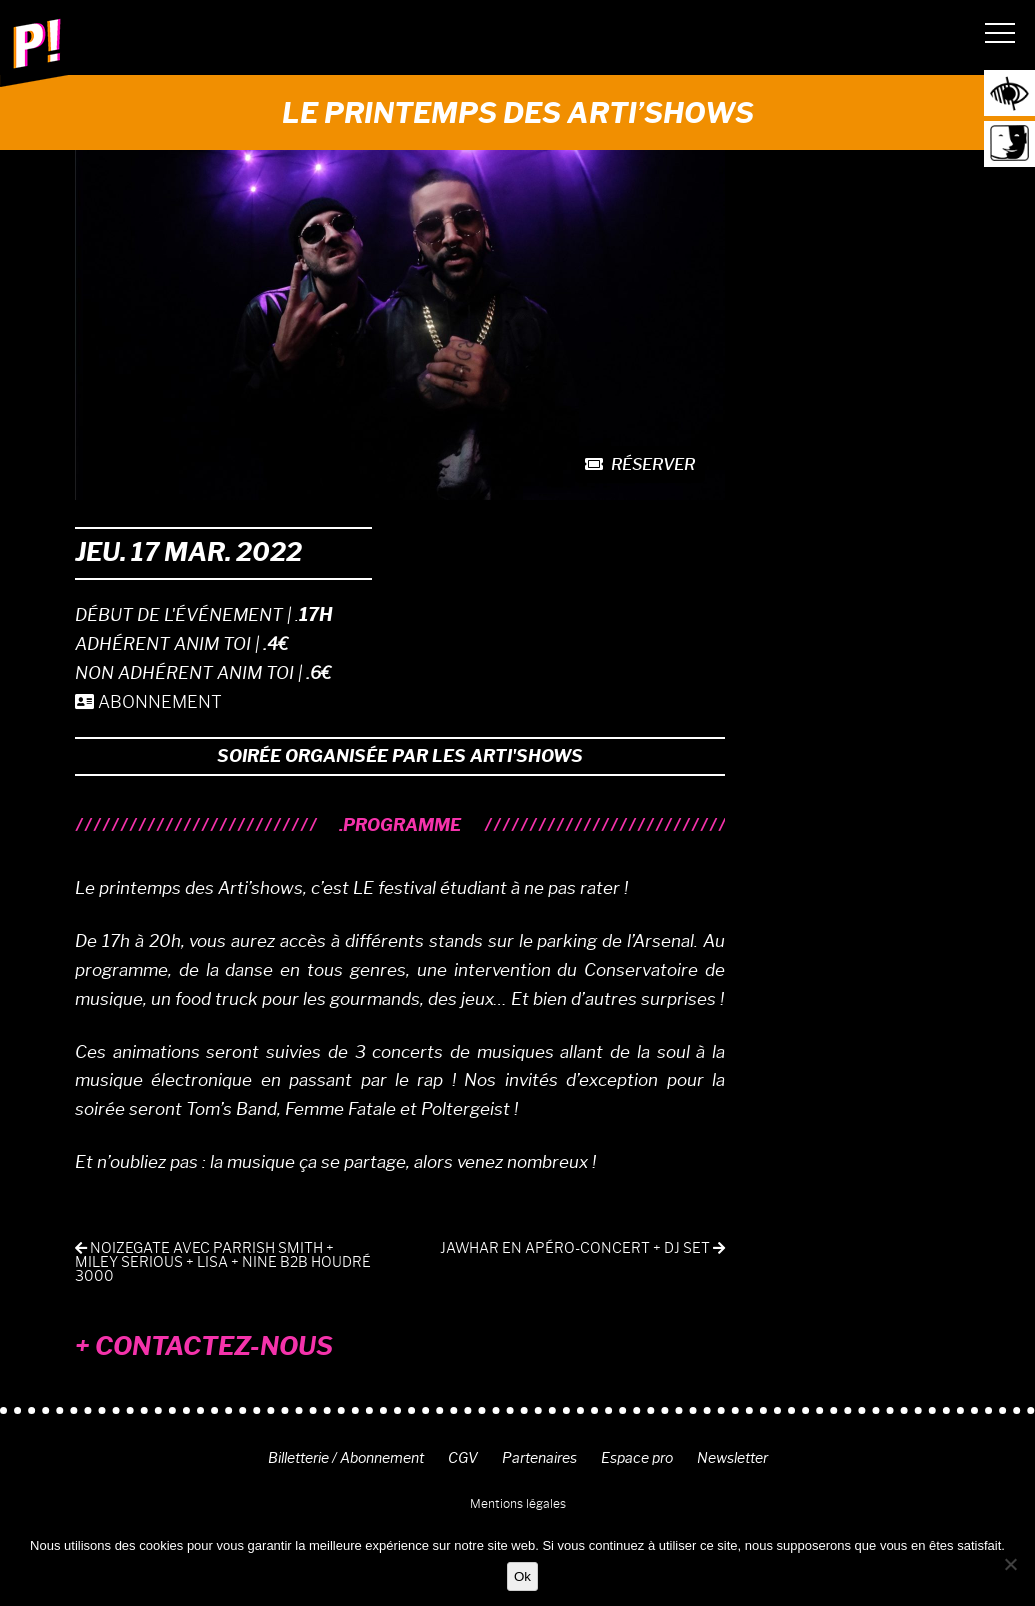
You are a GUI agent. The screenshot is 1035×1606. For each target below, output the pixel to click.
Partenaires (539, 1458)
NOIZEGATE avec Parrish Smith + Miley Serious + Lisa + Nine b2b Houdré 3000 (223, 1262)
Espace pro (637, 1458)
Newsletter (732, 1458)
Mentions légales (518, 1503)
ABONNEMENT (148, 702)
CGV (463, 1458)
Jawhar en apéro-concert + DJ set (582, 1248)
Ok (522, 1576)
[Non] (1010, 1564)
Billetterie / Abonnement (346, 1458)
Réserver (640, 464)
